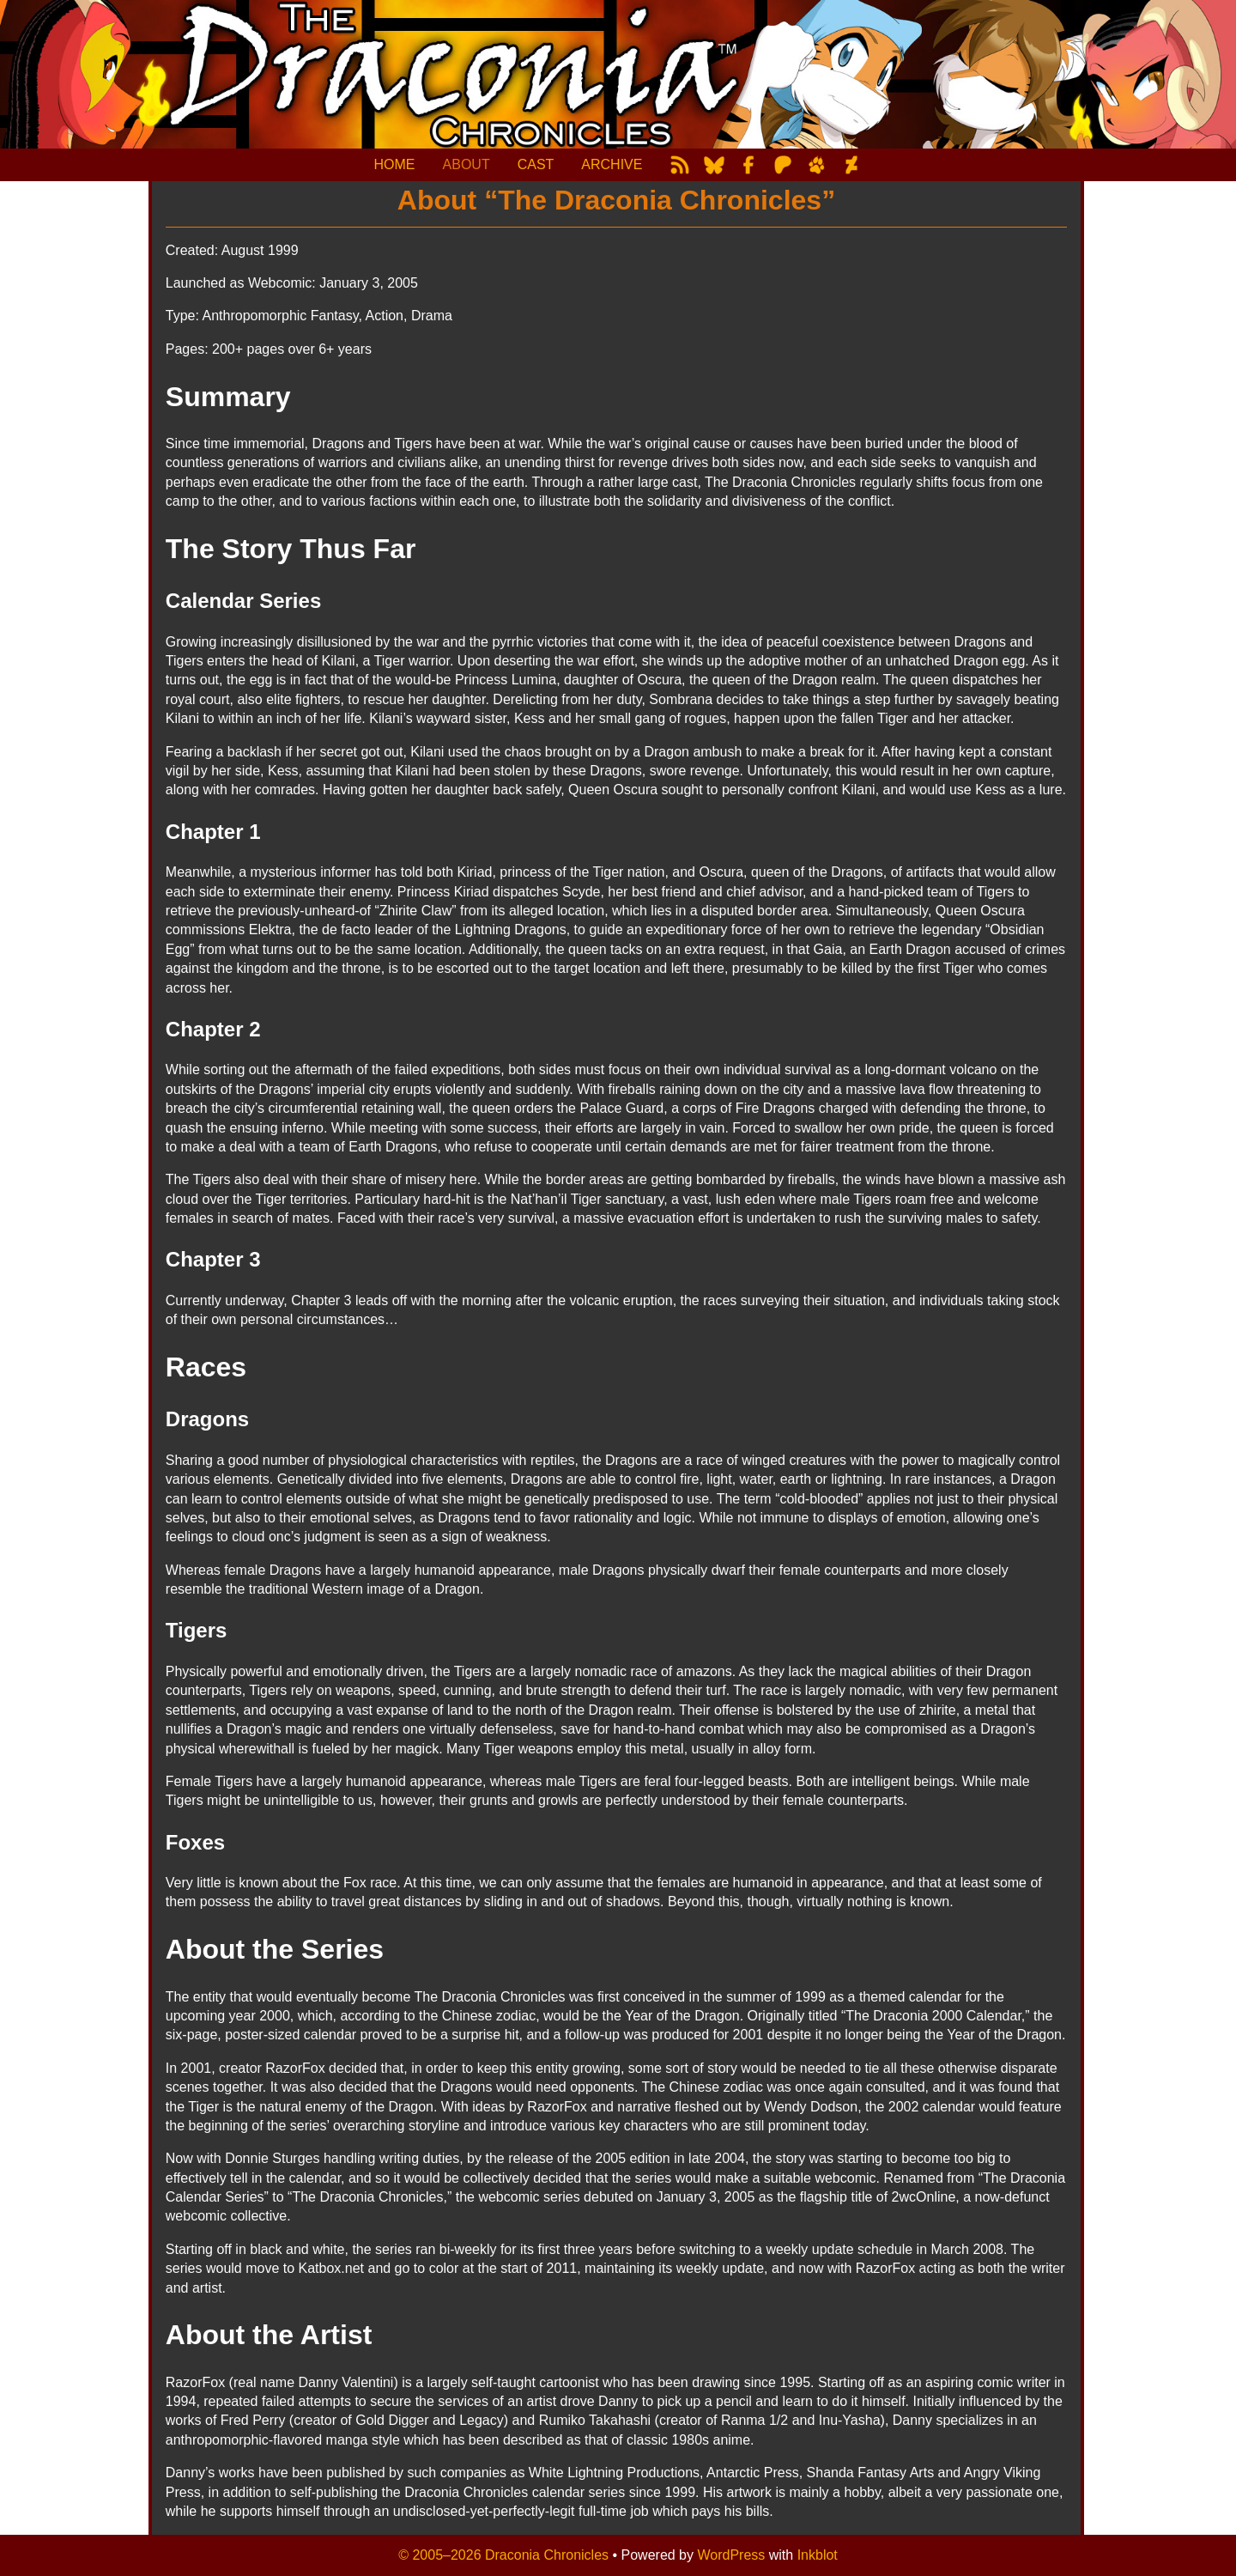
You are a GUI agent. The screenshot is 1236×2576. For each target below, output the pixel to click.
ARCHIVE (611, 164)
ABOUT (466, 164)
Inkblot (817, 2555)
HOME (394, 164)
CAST (536, 164)
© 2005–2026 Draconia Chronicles (503, 2555)
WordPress (731, 2555)
